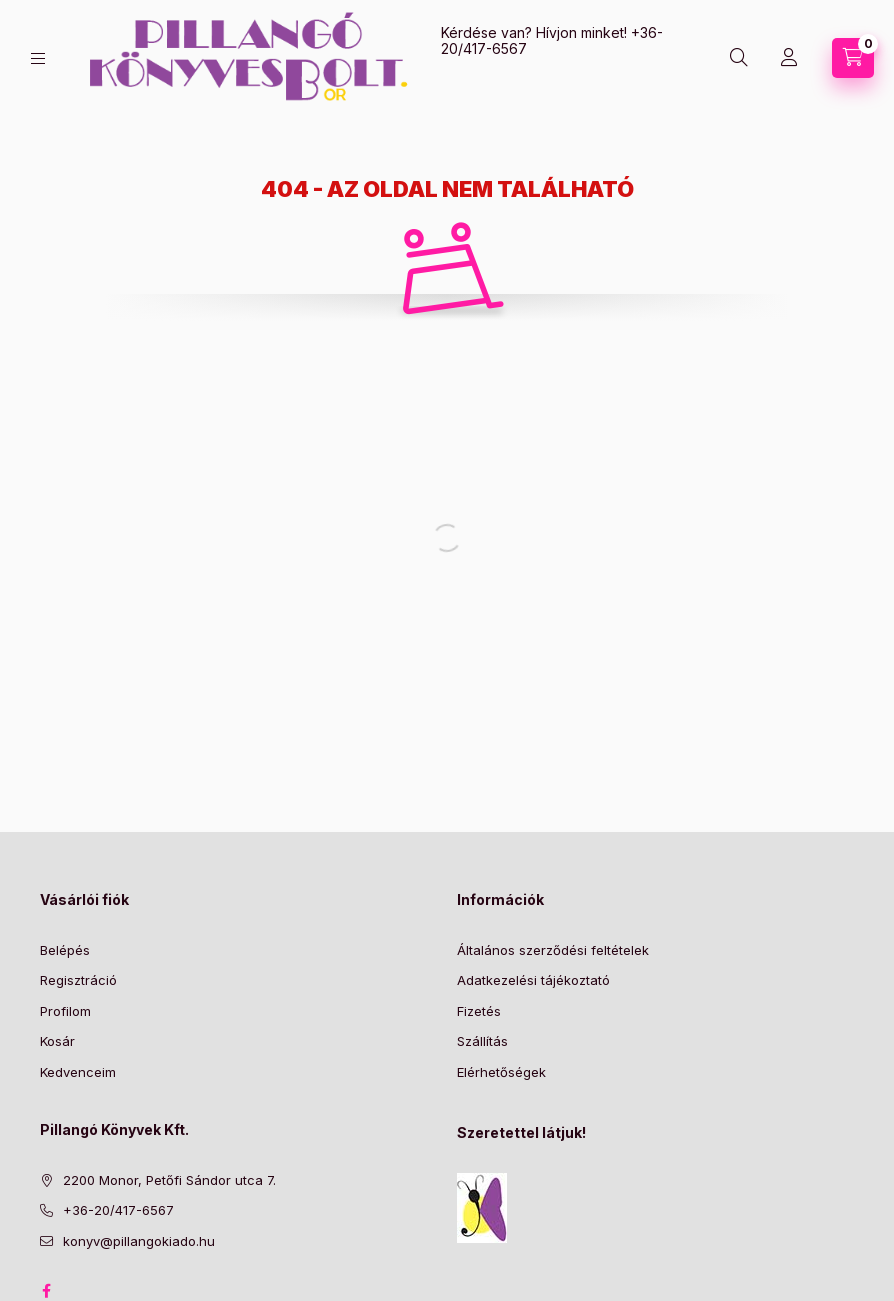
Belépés (65, 950)
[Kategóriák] (38, 58)
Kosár (57, 1041)
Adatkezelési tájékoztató (533, 980)
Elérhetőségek (501, 1072)
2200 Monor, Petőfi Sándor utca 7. (169, 1180)
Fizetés (479, 1011)
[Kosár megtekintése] (853, 58)
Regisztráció (78, 980)
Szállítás (482, 1041)
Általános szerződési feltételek (553, 950)
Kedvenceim (78, 1072)
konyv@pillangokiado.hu (139, 1241)
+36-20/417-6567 (118, 1210)
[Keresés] (739, 58)
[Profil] (789, 58)
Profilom (65, 1011)
